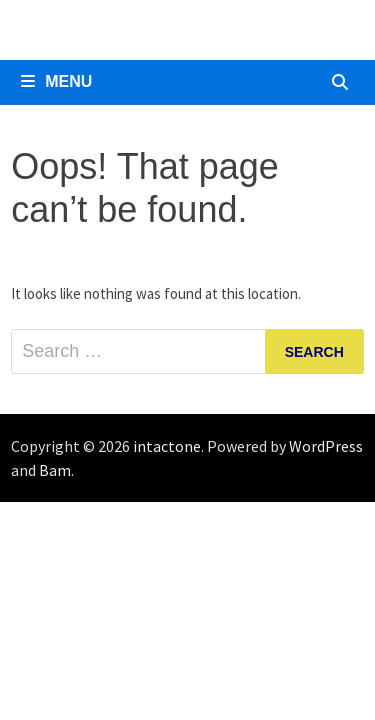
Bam (55, 470)
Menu (56, 81)
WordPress (326, 446)
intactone (167, 446)
